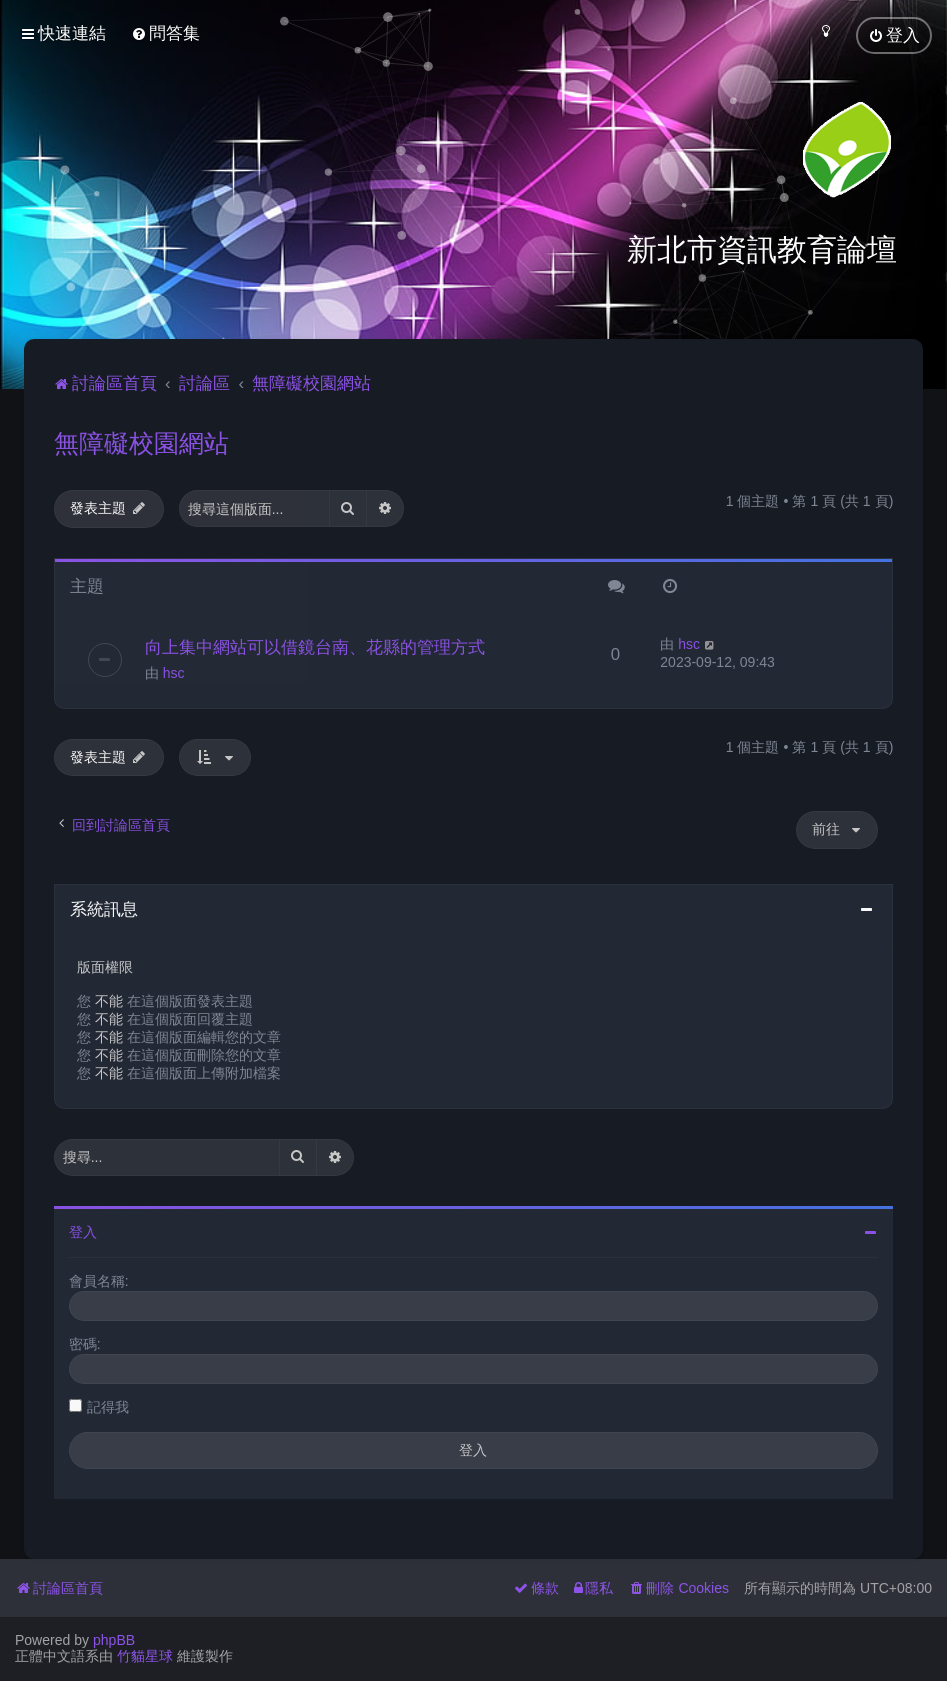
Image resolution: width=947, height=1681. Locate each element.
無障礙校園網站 (141, 441)
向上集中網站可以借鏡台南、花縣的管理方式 (315, 645)
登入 (83, 1230)
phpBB (114, 1640)
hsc (174, 671)
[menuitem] (165, 33)
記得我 (108, 1405)
